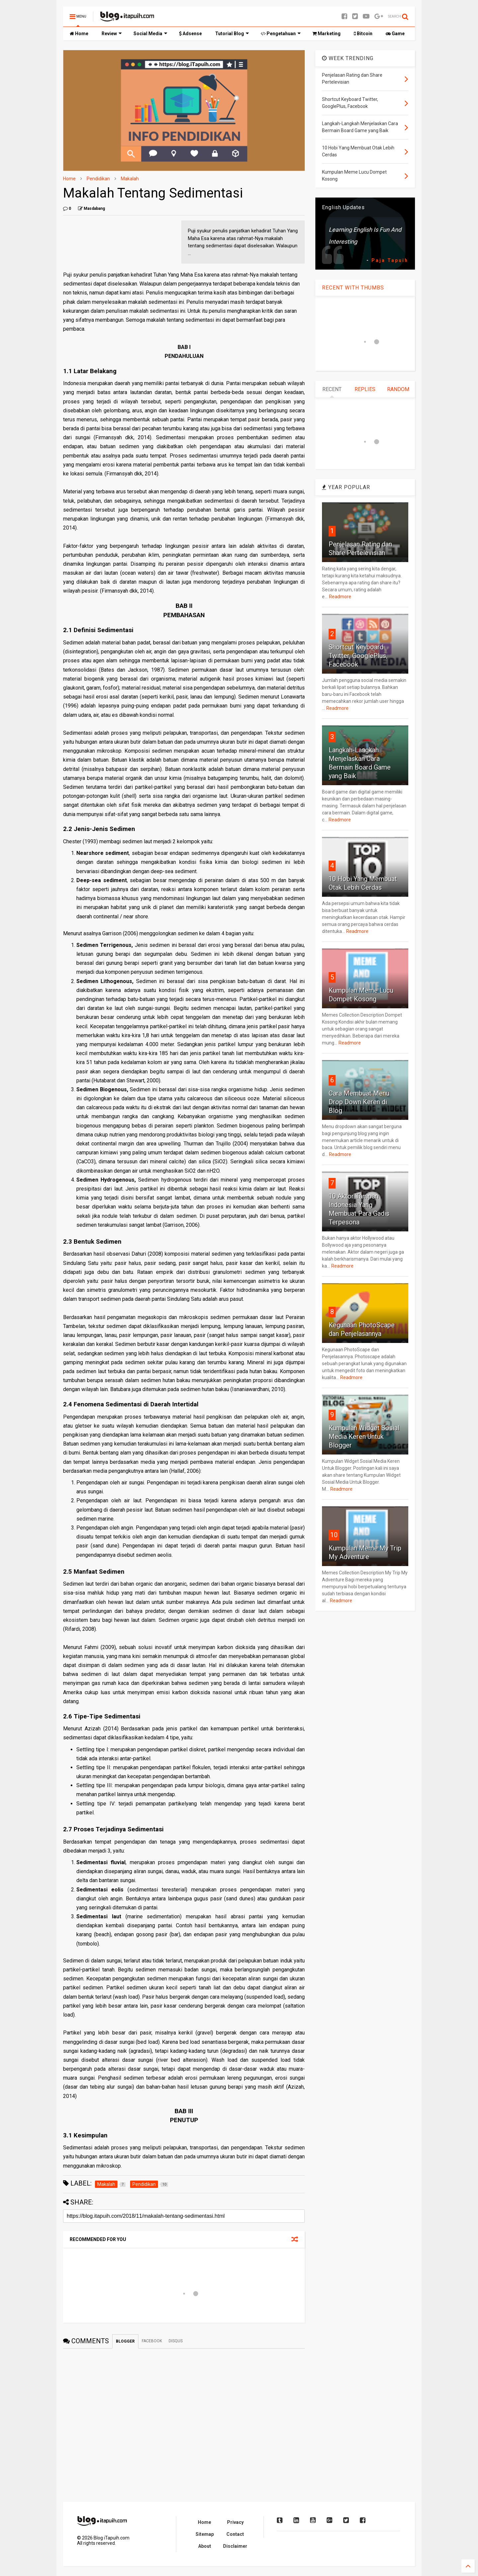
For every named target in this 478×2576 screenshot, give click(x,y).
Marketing (326, 33)
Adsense (190, 33)
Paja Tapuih (389, 260)
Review (112, 33)
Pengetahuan (281, 33)
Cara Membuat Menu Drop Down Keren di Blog (359, 1102)
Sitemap (205, 2534)
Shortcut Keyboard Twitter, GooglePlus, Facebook (358, 655)
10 (334, 1535)
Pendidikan (98, 178)
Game (395, 33)
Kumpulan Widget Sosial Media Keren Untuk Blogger (364, 1436)
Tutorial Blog (232, 33)
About (204, 2546)
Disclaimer (235, 2546)
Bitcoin (363, 33)
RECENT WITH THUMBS (353, 288)
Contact (235, 2534)
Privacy (235, 2522)
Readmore (340, 596)
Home (79, 33)
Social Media (150, 33)
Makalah (130, 178)
